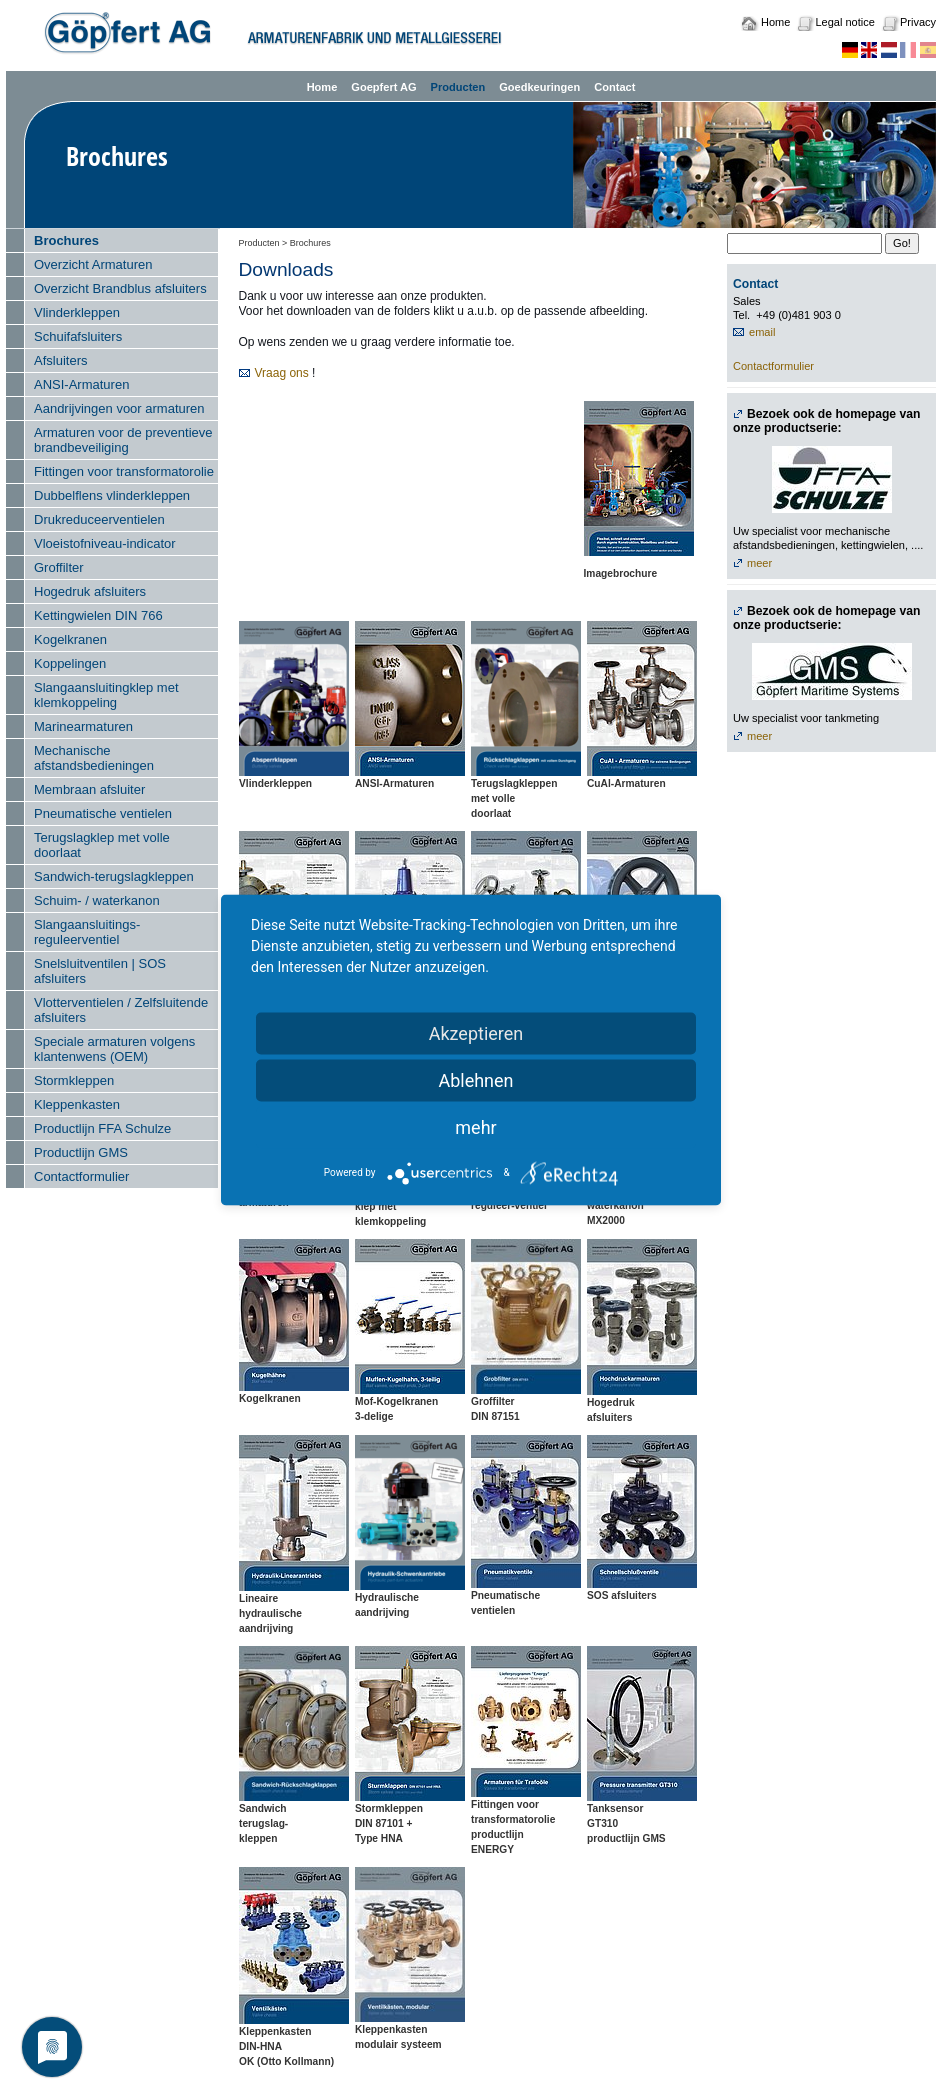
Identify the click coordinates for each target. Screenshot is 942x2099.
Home (775, 22)
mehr (475, 1126)
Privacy (918, 22)
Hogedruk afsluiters (90, 591)
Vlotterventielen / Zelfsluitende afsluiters (121, 1010)
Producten (458, 87)
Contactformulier (81, 1176)
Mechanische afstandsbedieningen (94, 758)
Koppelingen (70, 663)
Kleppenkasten (77, 1104)
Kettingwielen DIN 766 (98, 615)
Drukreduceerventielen (99, 519)
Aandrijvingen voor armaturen (119, 408)
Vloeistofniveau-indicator (105, 543)
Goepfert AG (383, 87)
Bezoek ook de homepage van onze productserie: (826, 421)
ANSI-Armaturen (81, 384)
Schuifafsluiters (78, 336)
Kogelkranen (70, 639)
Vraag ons (282, 373)
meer (759, 563)
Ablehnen (475, 1079)
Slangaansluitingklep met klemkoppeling (106, 695)
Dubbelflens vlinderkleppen (112, 495)
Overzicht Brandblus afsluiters (120, 288)
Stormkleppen (74, 1080)
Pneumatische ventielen (103, 813)
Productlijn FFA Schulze (102, 1128)
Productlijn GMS (81, 1152)
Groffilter (59, 567)
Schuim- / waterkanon (97, 900)
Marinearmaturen (83, 726)
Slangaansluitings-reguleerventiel (87, 932)
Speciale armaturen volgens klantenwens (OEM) (114, 1049)
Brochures (66, 240)
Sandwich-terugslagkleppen (114, 876)
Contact (614, 87)
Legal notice (844, 22)
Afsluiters (60, 360)
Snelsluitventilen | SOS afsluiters (100, 971)
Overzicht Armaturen (93, 264)
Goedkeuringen (539, 87)
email (762, 332)
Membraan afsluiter (89, 789)
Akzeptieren (476, 1032)
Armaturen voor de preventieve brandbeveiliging (123, 440)
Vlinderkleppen (77, 312)
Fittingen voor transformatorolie (124, 471)
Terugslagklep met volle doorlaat (102, 845)
